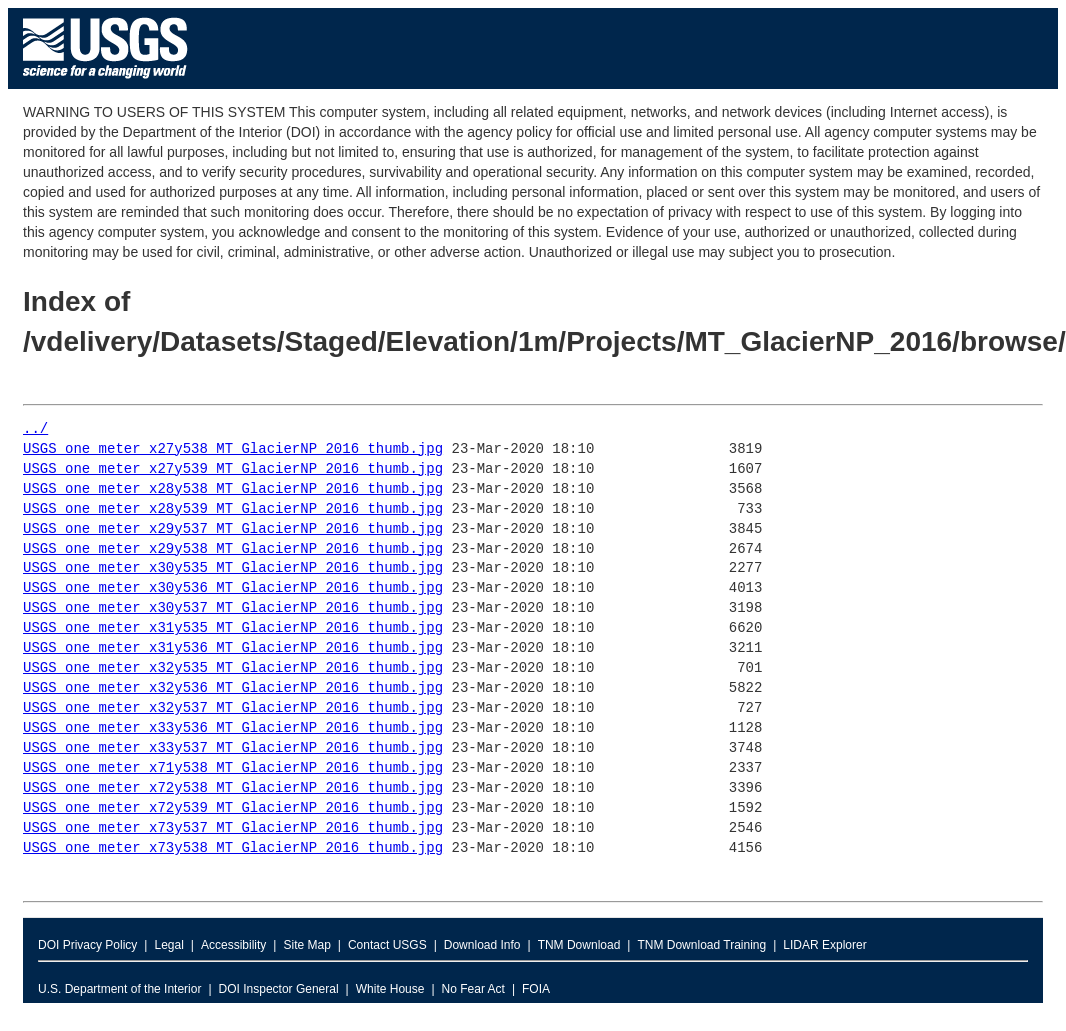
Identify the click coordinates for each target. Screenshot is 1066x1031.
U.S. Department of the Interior (119, 989)
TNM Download (579, 945)
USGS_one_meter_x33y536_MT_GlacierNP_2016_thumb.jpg (233, 728)
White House (390, 989)
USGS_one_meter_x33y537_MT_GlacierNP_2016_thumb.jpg (233, 748)
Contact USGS (387, 945)
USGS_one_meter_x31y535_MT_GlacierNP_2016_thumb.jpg (233, 628)
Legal (168, 945)
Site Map (306, 945)
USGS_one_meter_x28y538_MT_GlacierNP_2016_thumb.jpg (233, 489)
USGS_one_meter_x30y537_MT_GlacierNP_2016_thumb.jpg (233, 608)
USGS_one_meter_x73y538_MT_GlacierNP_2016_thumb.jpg (233, 848)
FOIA (536, 989)
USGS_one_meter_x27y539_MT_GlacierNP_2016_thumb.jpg (233, 469)
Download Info (482, 945)
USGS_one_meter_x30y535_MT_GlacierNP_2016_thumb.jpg (233, 568)
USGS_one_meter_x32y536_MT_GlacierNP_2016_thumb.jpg (233, 688)
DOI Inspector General (279, 989)
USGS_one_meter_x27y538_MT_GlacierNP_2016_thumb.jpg (233, 449)
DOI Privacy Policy (87, 945)
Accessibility (233, 945)
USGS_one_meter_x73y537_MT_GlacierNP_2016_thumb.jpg (233, 828)
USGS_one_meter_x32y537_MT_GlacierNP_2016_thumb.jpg (233, 708)
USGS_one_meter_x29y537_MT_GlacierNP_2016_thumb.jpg (233, 529)
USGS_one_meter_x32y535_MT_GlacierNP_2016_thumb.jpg (233, 668)
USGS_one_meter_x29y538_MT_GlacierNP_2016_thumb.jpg (233, 549)
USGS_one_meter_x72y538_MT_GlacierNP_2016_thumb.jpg (233, 788)
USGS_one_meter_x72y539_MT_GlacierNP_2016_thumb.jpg (233, 808)
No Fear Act (473, 989)
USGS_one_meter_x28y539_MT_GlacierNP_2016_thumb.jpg (233, 509)
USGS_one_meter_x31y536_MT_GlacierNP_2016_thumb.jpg (233, 648)
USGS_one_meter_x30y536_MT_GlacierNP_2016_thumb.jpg (233, 588)
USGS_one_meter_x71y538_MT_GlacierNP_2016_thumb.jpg (233, 768)
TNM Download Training (701, 945)
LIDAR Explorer (824, 945)
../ (35, 429)
